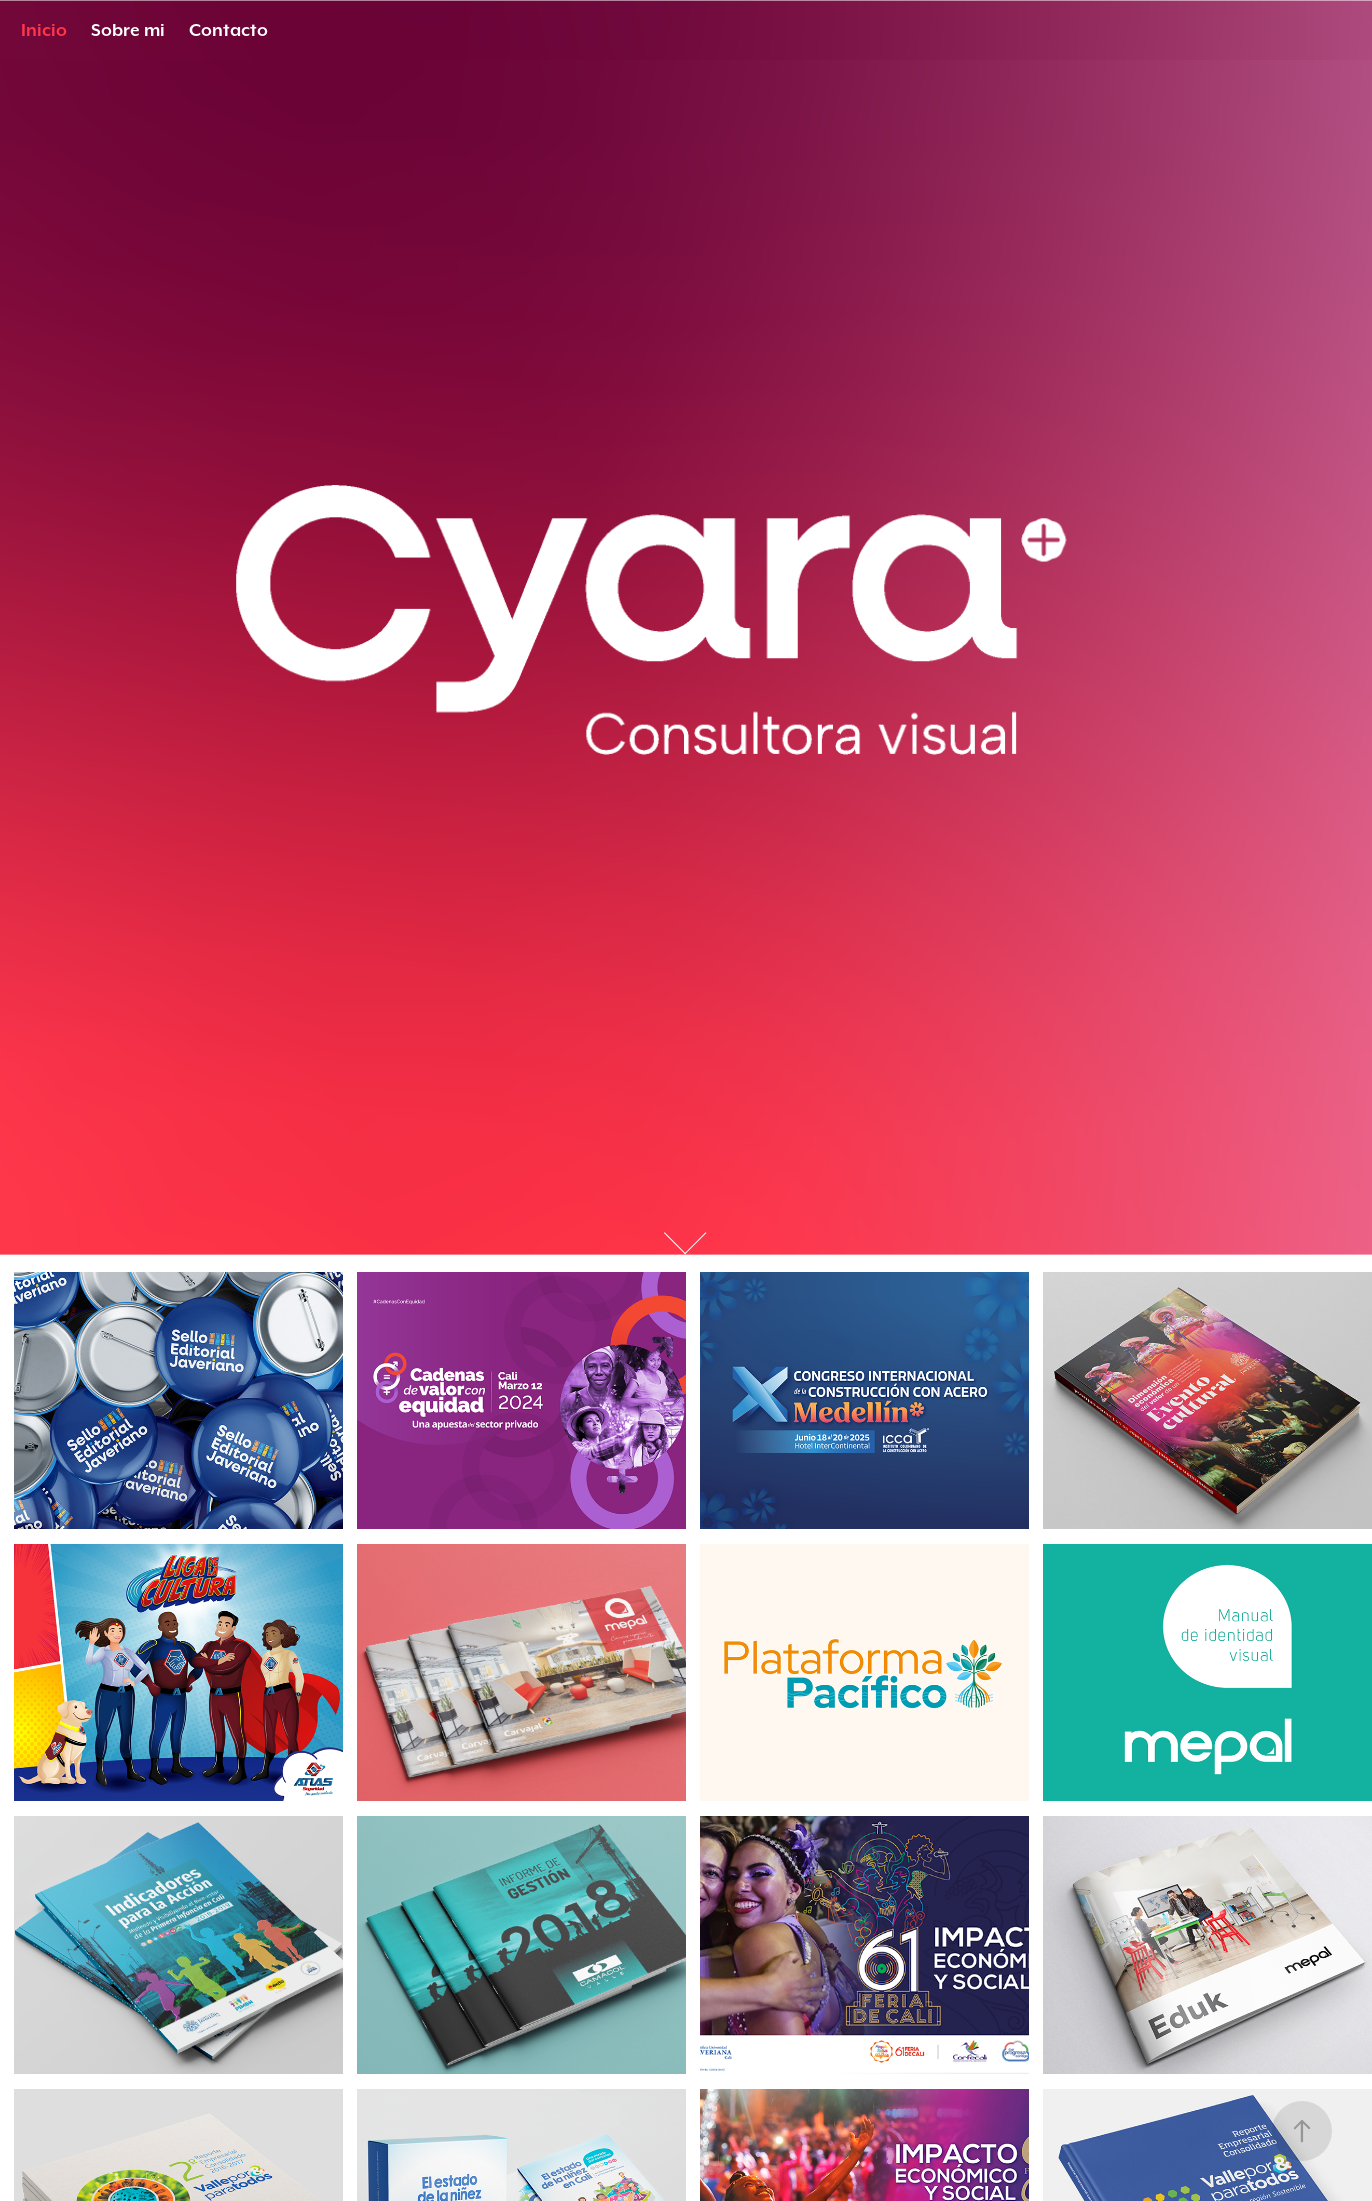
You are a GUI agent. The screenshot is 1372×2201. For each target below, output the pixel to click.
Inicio (44, 30)
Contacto (228, 30)
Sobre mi (128, 30)
